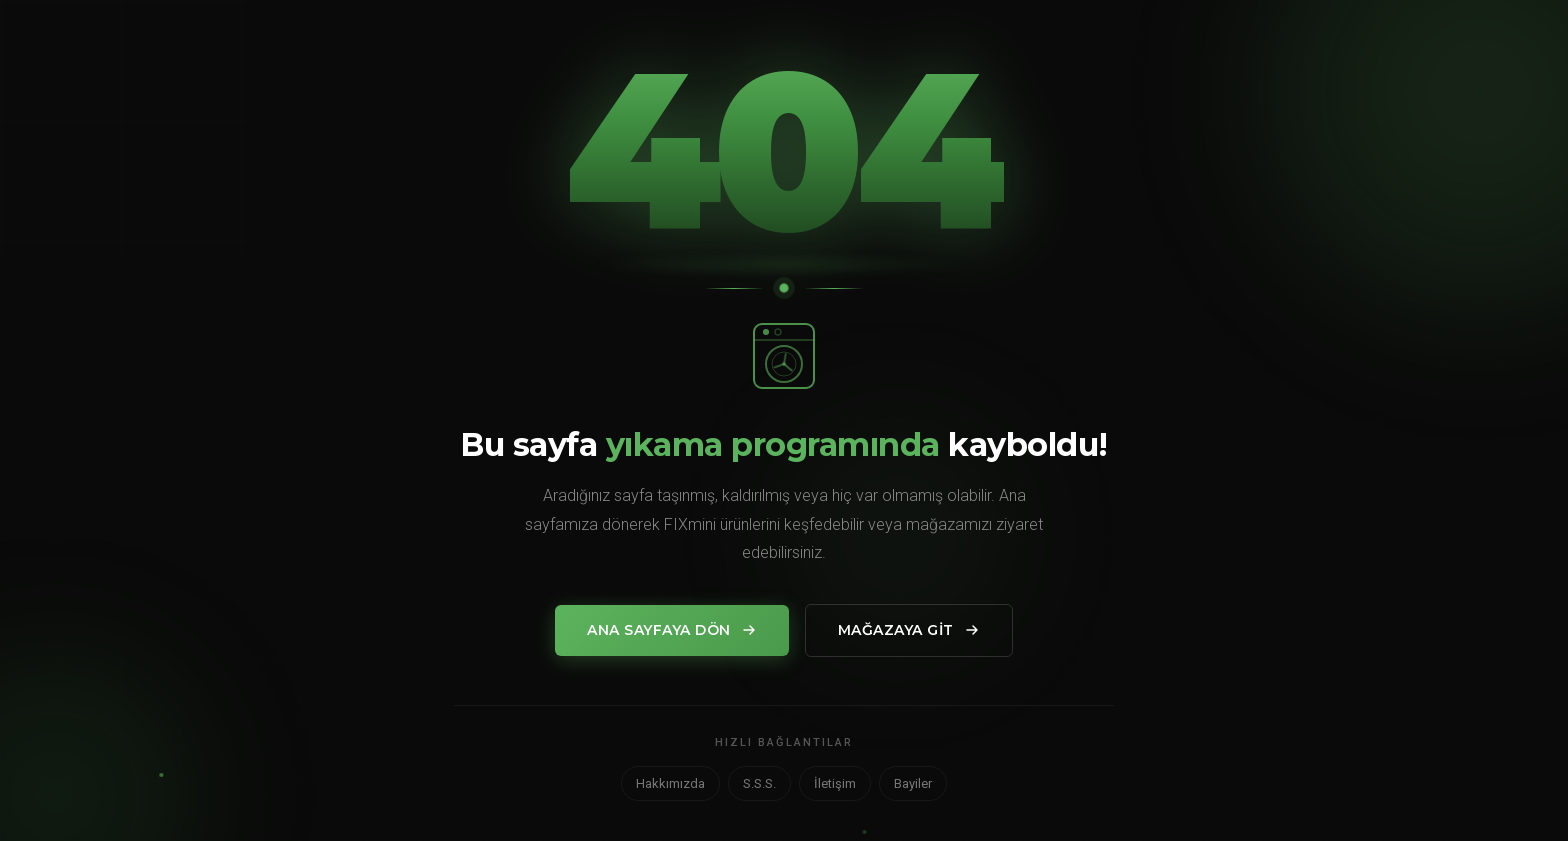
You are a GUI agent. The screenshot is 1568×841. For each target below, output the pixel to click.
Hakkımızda (670, 783)
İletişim (835, 783)
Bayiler (913, 783)
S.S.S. (759, 783)
